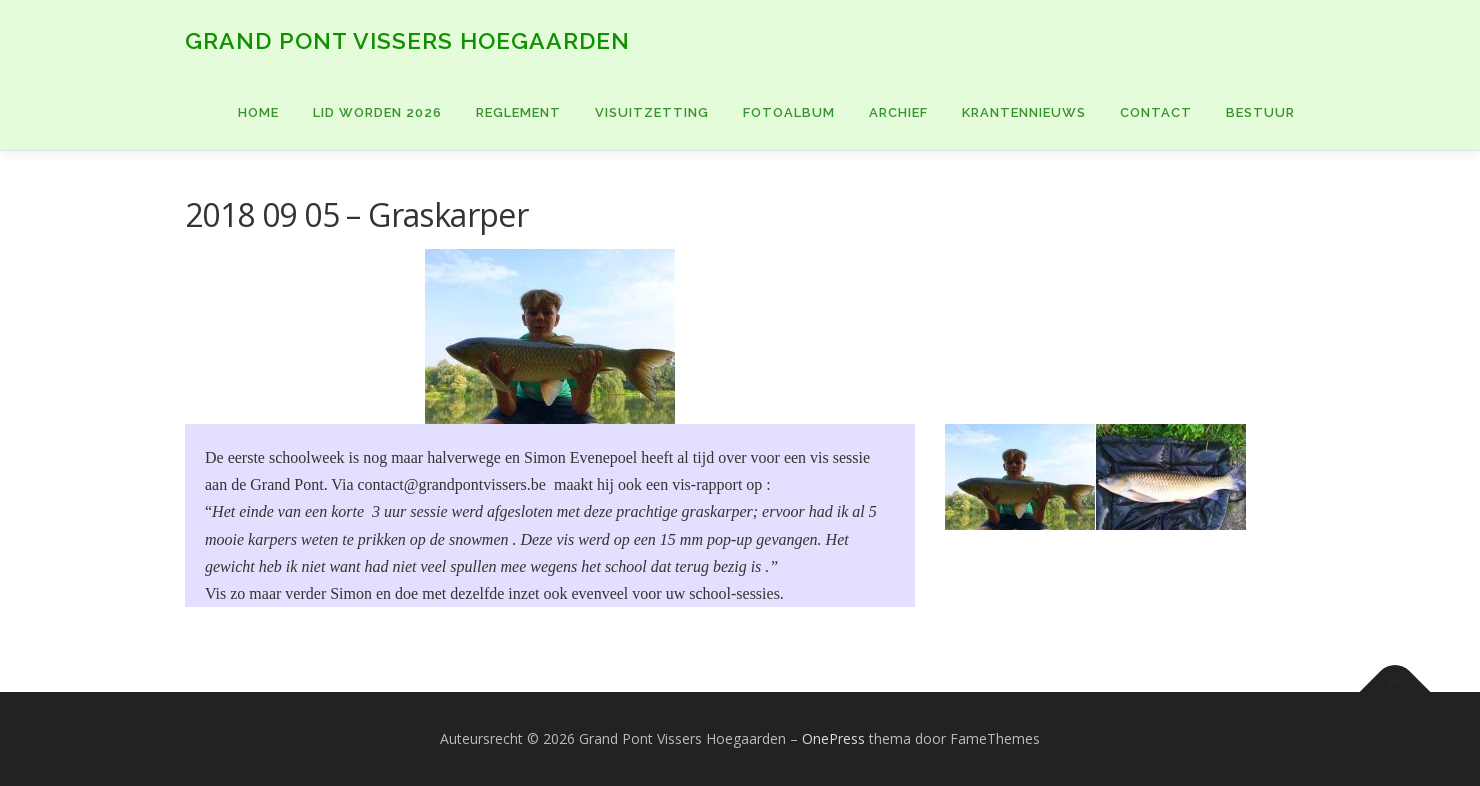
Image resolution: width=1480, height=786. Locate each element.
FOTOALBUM (789, 112)
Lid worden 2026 (377, 112)
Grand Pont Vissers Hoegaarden (407, 40)
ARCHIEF (898, 112)
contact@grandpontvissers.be (451, 484)
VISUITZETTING (652, 112)
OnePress (833, 738)
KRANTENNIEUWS (1024, 112)
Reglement (518, 112)
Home (258, 112)
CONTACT (1156, 112)
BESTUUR (1260, 112)
